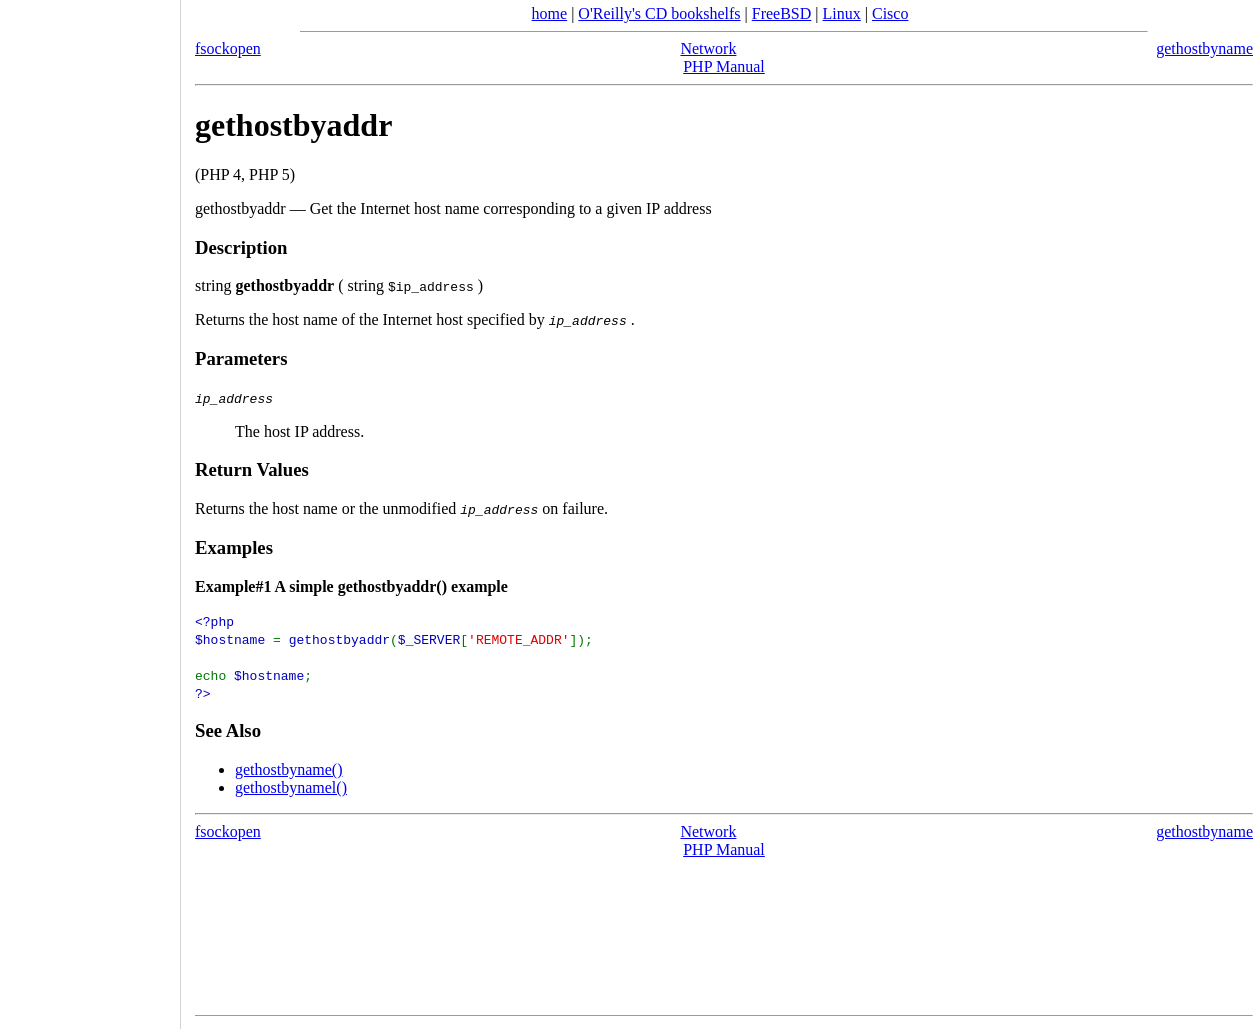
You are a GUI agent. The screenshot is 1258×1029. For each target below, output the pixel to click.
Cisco (890, 13)
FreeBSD (782, 13)
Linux (842, 13)
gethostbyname (1204, 48)
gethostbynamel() (291, 787)
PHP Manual (724, 66)
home (550, 13)
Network (708, 48)
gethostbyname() (289, 769)
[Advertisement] (90, 508)
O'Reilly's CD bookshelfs (659, 13)
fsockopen (228, 48)
